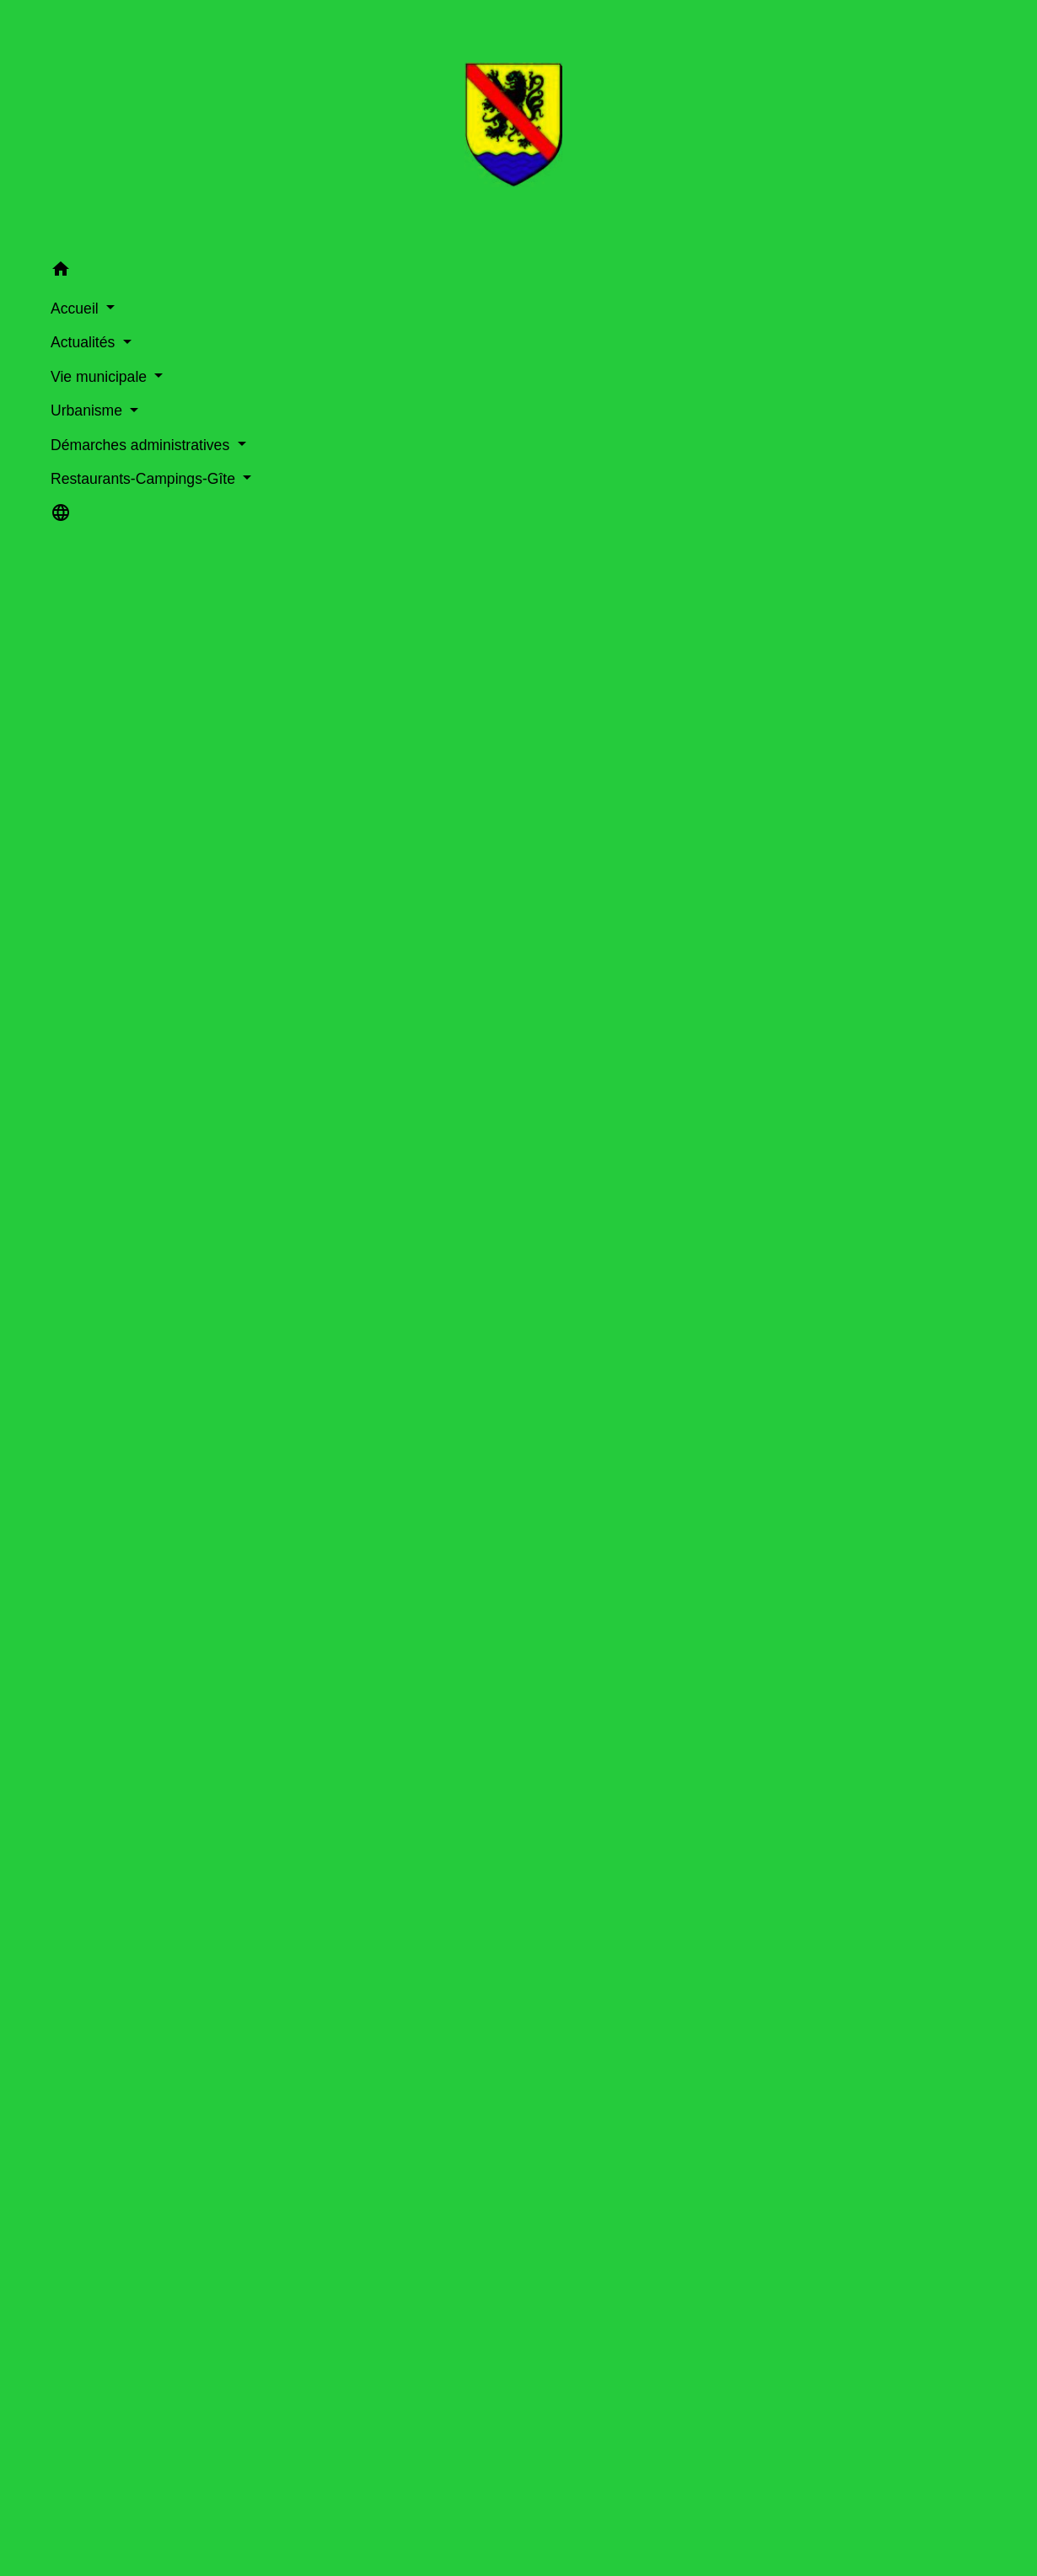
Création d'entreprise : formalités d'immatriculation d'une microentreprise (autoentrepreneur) (584, 1889)
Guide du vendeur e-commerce (415, 2140)
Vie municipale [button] (63, 370)
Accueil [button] (39, 301)
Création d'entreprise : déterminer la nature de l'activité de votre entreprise (532, 1675)
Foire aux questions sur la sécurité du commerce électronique (506, 2357)
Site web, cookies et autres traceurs (429, 2270)
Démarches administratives (549, 344)
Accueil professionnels (376, 713)
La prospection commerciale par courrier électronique (481, 2313)
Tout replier (800, 1019)
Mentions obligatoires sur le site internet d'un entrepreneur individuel (513, 1760)
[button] (93, 265)
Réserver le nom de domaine (428, 1107)
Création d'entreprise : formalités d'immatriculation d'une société (501, 1846)
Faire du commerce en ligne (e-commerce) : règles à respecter (497, 1718)
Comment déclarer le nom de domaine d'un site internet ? (481, 1539)
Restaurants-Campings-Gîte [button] (91, 505)
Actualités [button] (47, 335)
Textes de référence (380, 1381)
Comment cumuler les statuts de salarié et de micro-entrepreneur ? (510, 1567)
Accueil (371, 344)
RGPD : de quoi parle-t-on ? (406, 2226)
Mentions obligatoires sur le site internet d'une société (470, 1803)
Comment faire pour (562, 713)
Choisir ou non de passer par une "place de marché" (531, 1198)
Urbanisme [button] (51, 403)
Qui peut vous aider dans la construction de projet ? (476, 2401)
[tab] (419, 966)
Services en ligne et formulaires (431, 1438)
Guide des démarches (790, 344)
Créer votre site (372, 1153)
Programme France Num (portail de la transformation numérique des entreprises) (564, 2097)
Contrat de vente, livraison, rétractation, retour (508, 1288)
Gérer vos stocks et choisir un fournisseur (487, 1244)
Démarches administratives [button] (64, 449)
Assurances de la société (384, 1974)
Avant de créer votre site (412, 1062)
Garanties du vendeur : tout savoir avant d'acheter (471, 2444)
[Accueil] (94, 123)
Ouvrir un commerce (371, 2566)
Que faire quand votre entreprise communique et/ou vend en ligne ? (524, 2183)
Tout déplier (891, 1019)
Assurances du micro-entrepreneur (413, 1932)
